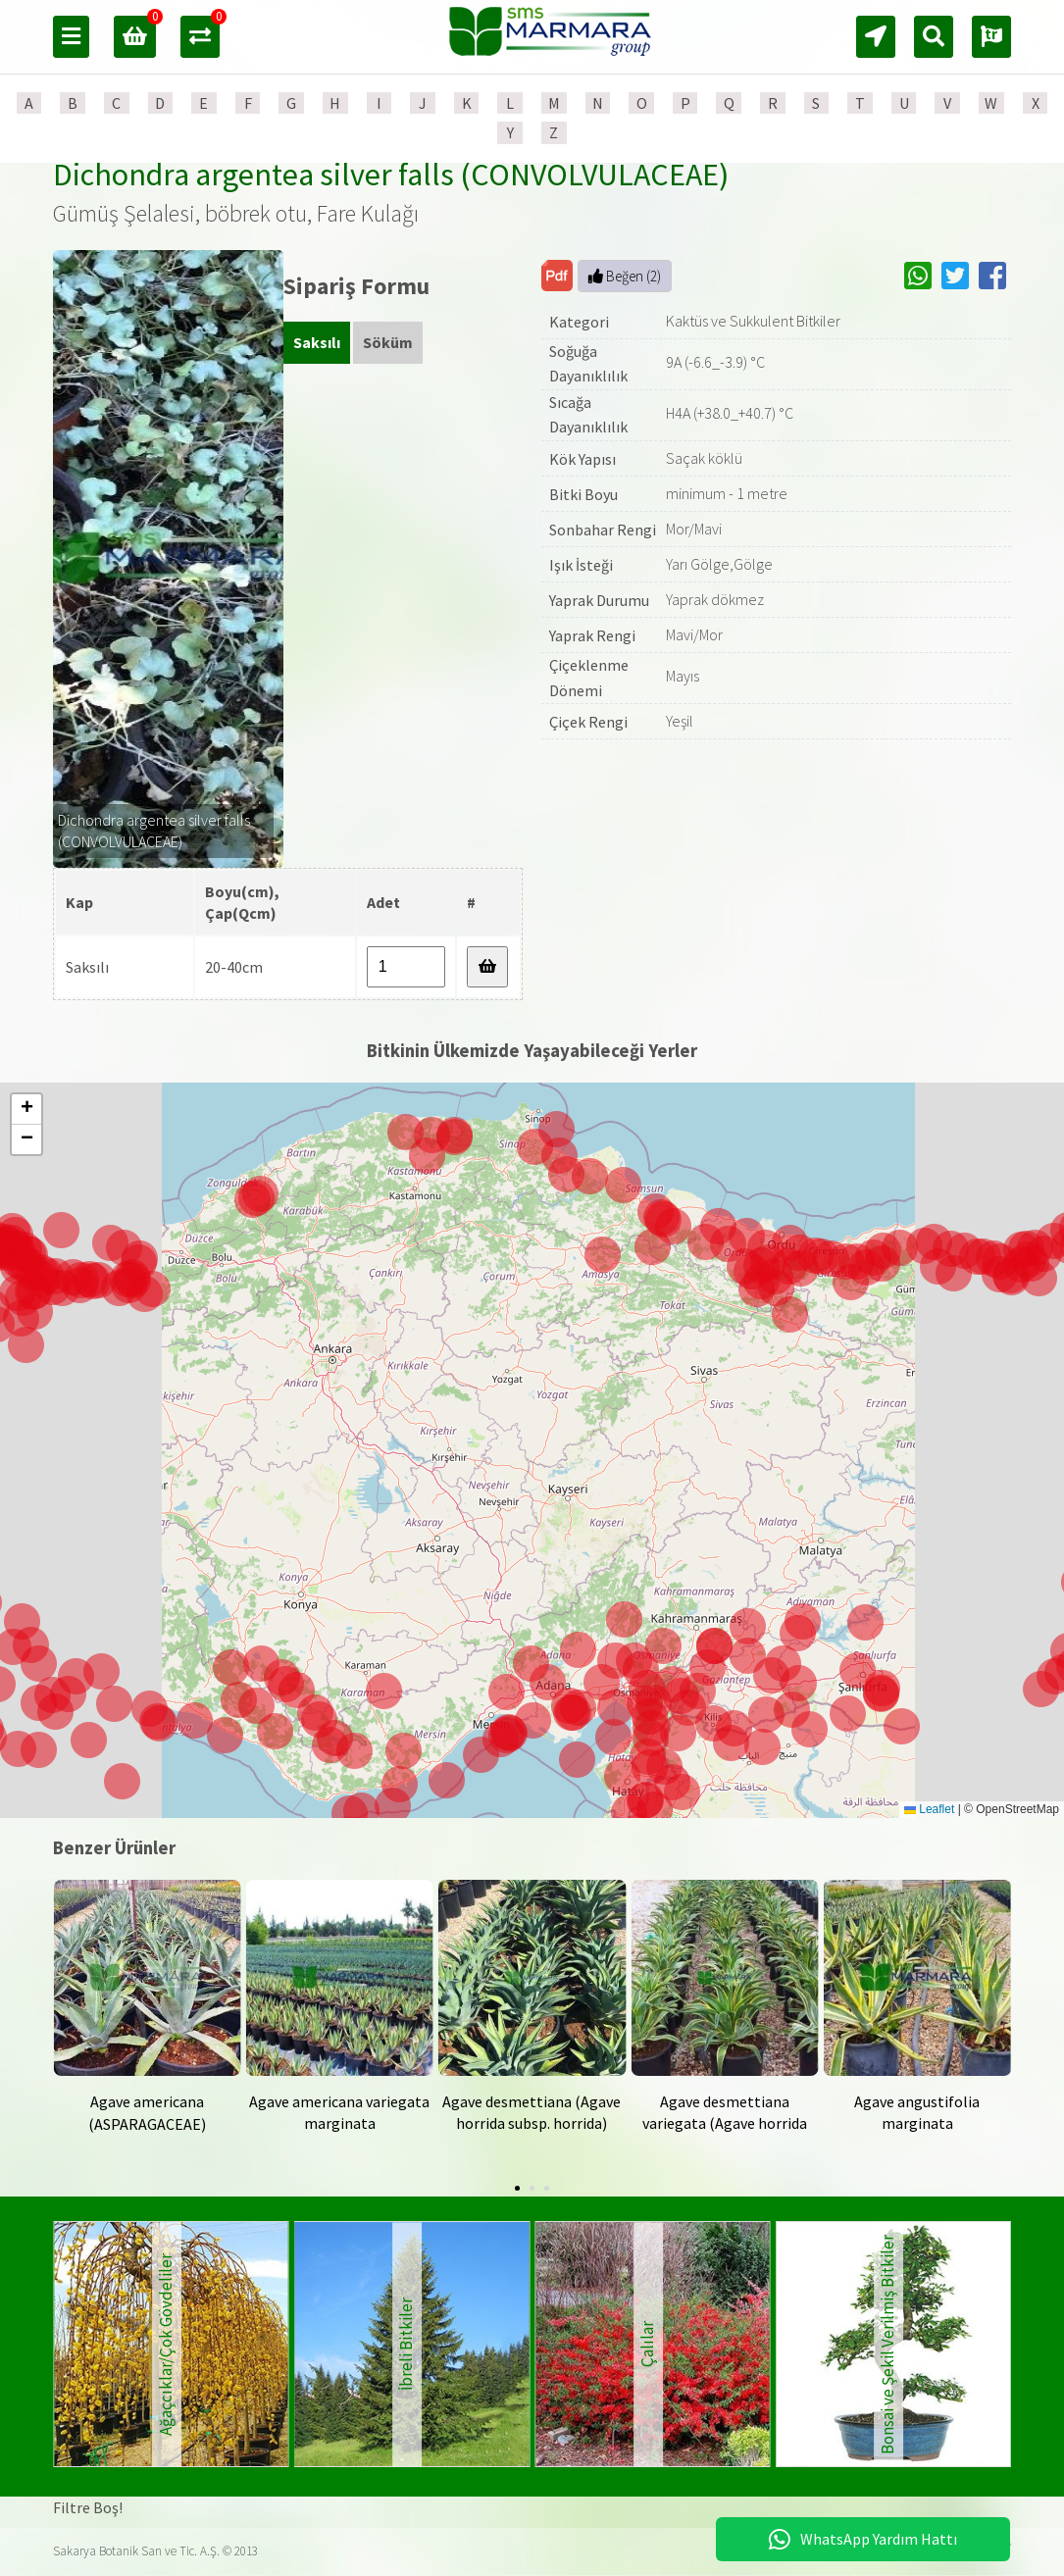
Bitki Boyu (583, 494)
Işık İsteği (581, 565)
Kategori (579, 321)
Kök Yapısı (582, 459)
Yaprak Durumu (599, 600)
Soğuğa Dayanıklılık (588, 363)
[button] (573, 1712)
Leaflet (929, 1809)
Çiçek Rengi (588, 722)
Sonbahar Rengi (602, 529)
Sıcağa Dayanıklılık (588, 414)
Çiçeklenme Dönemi (589, 677)
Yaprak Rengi (592, 635)
